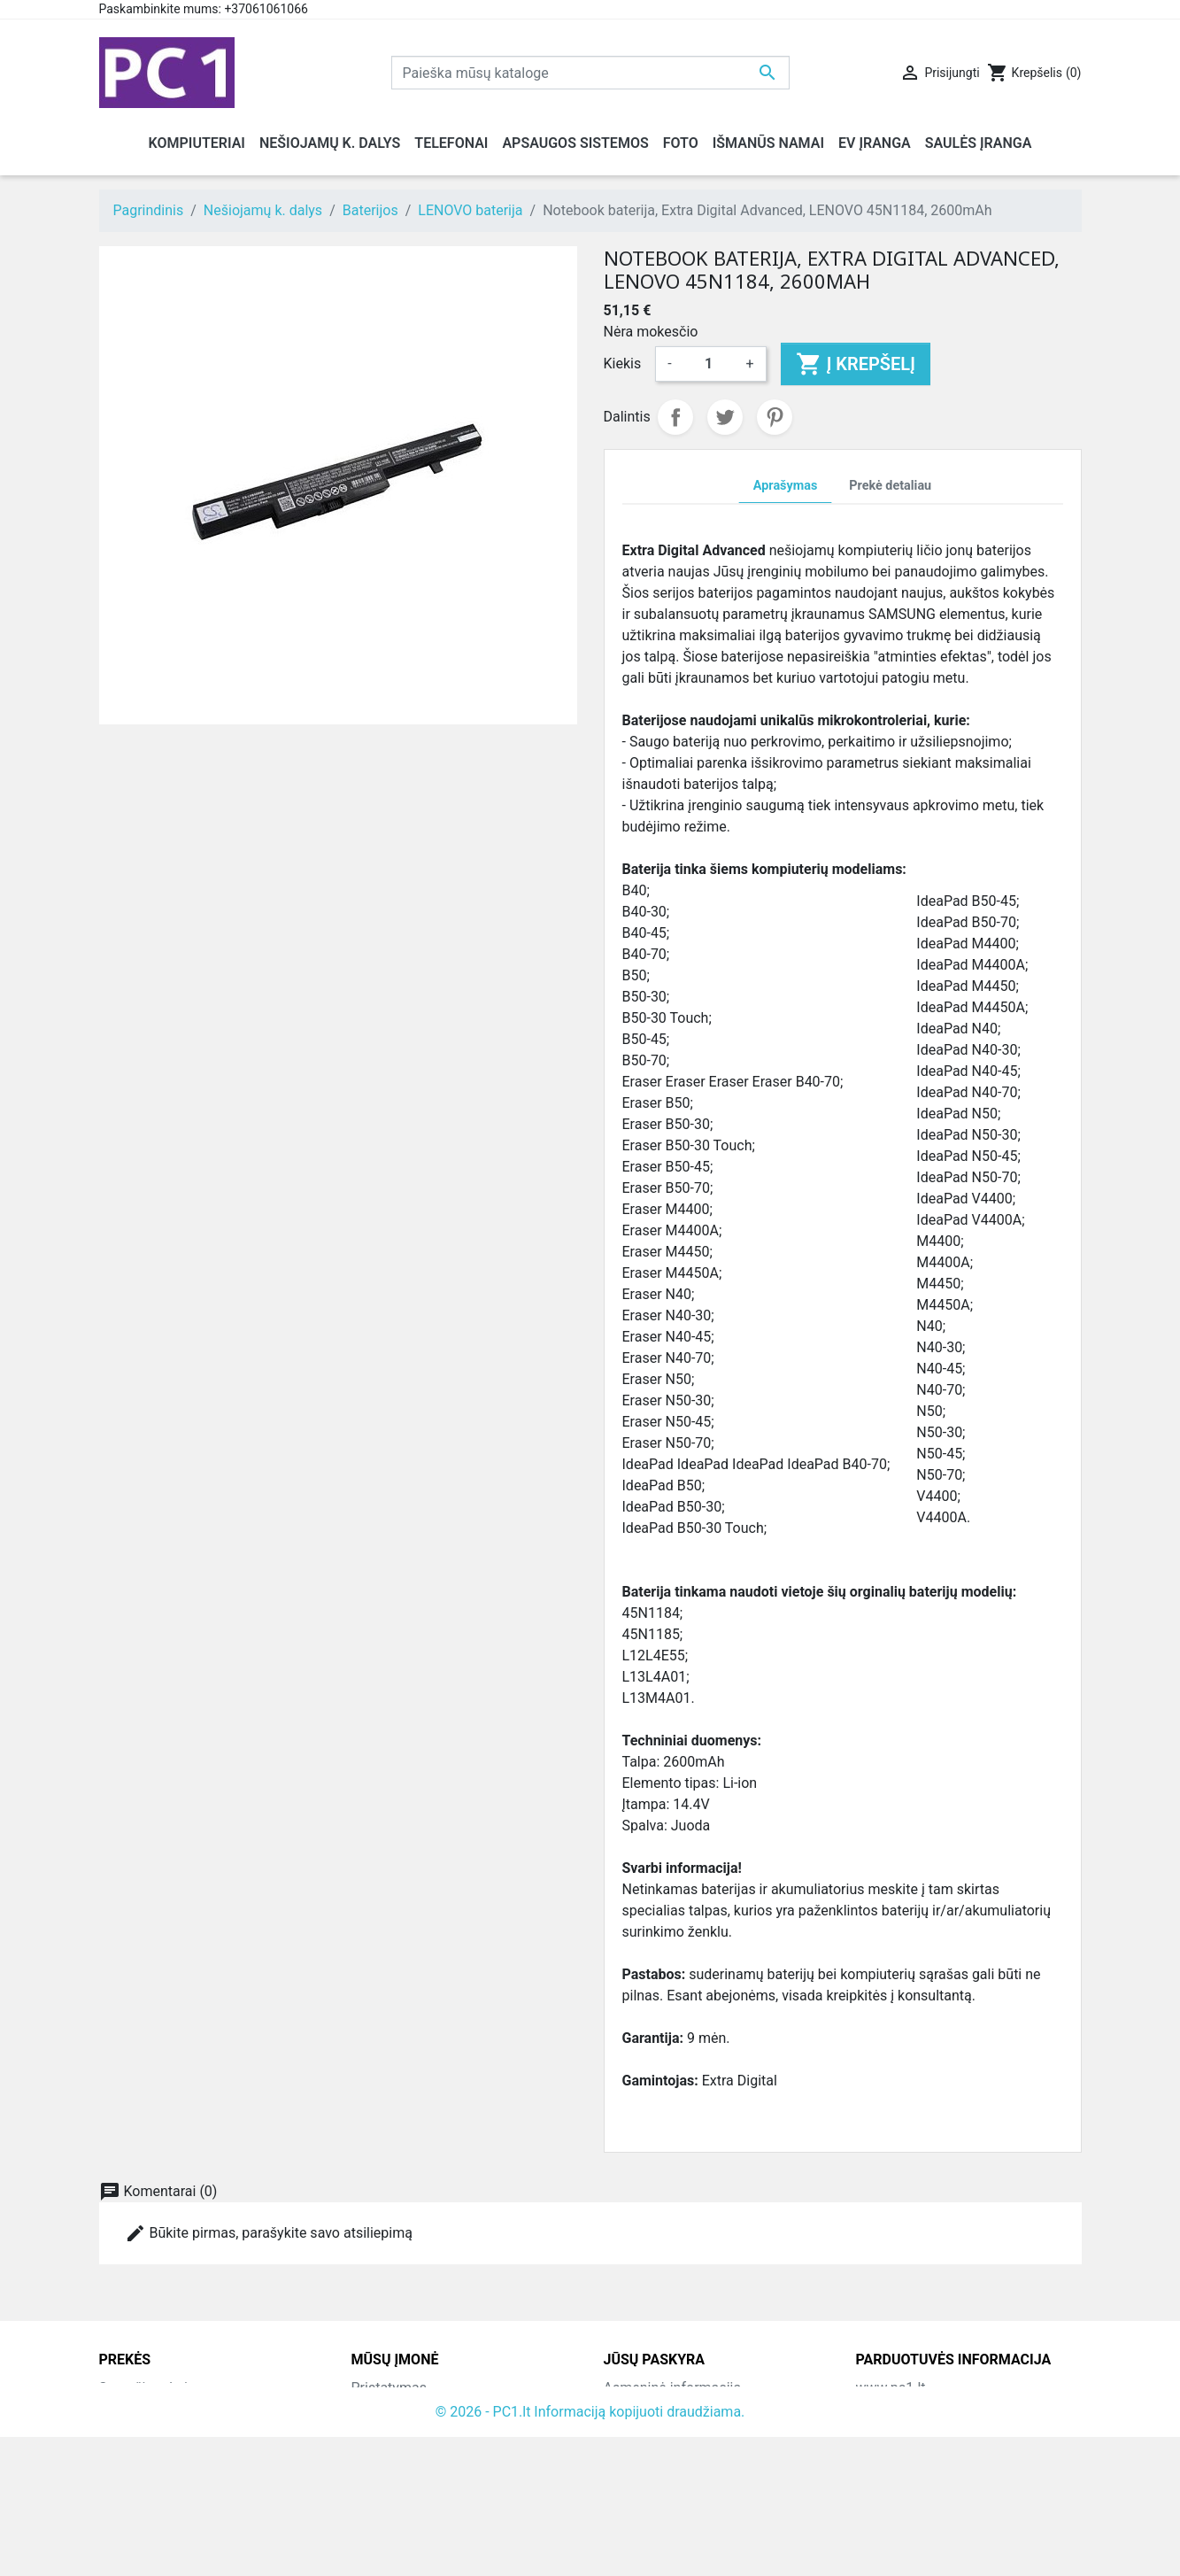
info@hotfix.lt (970, 2515)
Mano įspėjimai (652, 2515)
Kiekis (623, 363)
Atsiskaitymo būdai (411, 2451)
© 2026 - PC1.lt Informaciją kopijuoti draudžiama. (590, 2550)
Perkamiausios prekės (168, 2430)
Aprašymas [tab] (785, 485)
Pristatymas (389, 2387)
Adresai (628, 2472)
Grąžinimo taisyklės (412, 2430)
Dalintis (675, 417)
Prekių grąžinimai (658, 2409)
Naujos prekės (144, 2409)
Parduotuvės (390, 2515)
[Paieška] (590, 72)
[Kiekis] (709, 364)
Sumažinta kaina (151, 2387)
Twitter (725, 417)
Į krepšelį (855, 364)
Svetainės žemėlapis (416, 2494)
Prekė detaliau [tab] (890, 485)
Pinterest (774, 417)
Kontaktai (381, 2409)
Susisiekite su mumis (418, 2472)
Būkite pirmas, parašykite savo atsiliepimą (269, 2233)
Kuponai (629, 2494)
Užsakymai (638, 2430)
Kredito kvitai (644, 2451)
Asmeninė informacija (673, 2387)
